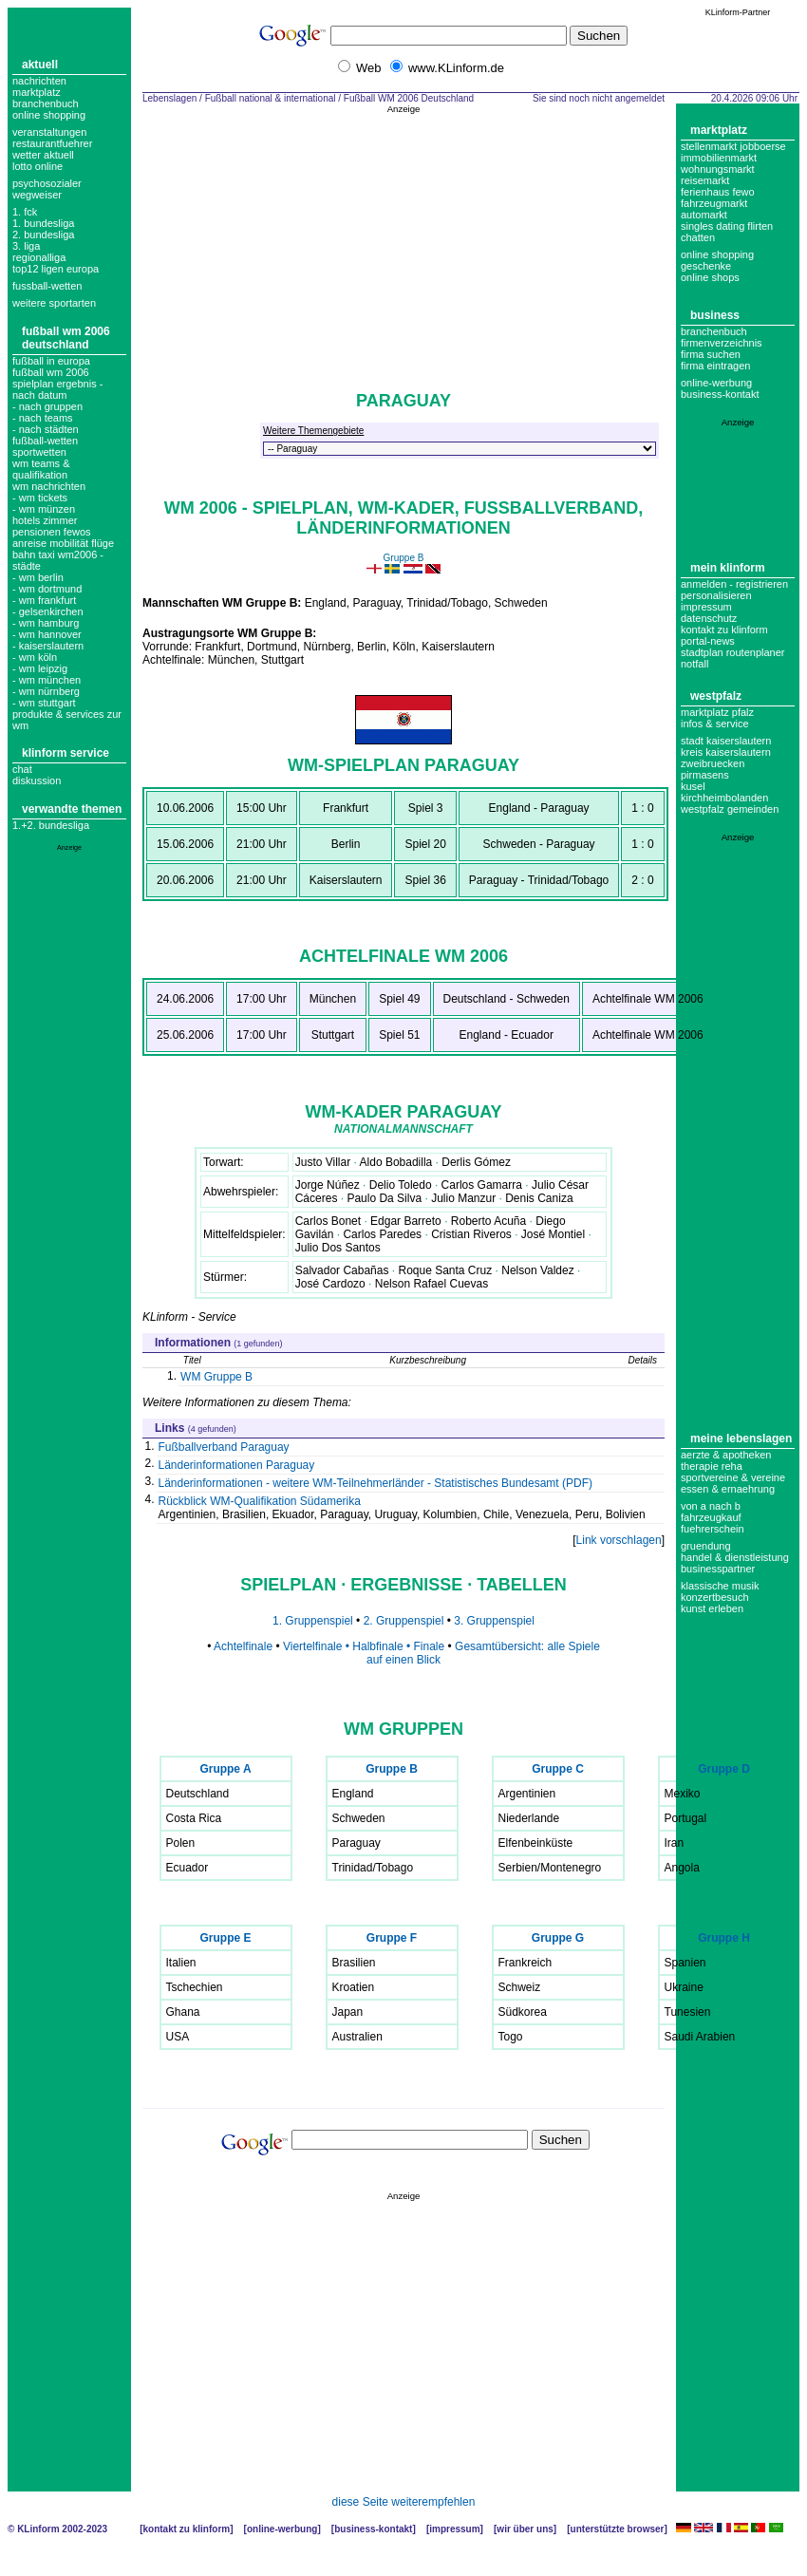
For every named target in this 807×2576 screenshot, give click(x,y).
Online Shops (710, 277)
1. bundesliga (43, 223)
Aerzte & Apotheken (726, 1454)
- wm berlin (38, 577)
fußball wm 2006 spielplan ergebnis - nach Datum (57, 384)
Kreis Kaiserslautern (726, 752)
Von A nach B (711, 1506)
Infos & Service (715, 723)
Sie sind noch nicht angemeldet (599, 98)
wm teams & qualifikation (41, 469)
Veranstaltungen (49, 132)
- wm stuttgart (44, 702)
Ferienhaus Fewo (718, 191)
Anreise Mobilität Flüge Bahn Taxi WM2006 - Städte (63, 554)
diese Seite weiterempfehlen (404, 2502)
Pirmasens (705, 774)
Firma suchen (711, 354)
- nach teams (42, 417)
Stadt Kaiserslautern (726, 740)
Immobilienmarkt (719, 157)
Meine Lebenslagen (741, 1438)
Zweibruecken (712, 763)
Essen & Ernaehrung (728, 1489)
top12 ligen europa (55, 268)
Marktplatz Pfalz (717, 712)
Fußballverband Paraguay (224, 1447)
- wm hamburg (45, 623)
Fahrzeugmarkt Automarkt (714, 208)
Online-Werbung (716, 382)
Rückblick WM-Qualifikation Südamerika (260, 1501)
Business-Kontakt (373, 2529)
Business (715, 315)
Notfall (694, 663)
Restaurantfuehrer (52, 143)
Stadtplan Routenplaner (732, 652)
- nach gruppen (47, 406)
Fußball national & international (270, 98)
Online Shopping (48, 115)
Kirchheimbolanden (724, 797)
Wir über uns (525, 2529)
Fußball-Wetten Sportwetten (45, 446)
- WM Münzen (43, 509)
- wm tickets (39, 497)
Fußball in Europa (51, 361)
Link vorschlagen (619, 1540)
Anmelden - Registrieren (734, 584)
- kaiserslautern (48, 645)
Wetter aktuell (43, 154)
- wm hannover (47, 634)
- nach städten (45, 429)
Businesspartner (718, 1568)
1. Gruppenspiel (312, 1620)
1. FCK (24, 211)
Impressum (706, 606)
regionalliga (39, 257)
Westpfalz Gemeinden (730, 809)
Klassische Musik (720, 1585)
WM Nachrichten (48, 486)
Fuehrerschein (712, 1528)
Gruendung (706, 1545)
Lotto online (37, 166)
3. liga (26, 246)
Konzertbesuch (715, 1597)
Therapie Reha (711, 1466)
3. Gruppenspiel (494, 1620)
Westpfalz (715, 696)
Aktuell (40, 64)
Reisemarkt (705, 180)
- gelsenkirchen (48, 611)
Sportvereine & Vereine (733, 1477)
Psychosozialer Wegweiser (47, 189)
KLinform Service (65, 753)
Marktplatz (36, 92)
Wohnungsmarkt (718, 169)
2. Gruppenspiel (405, 1620)
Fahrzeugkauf (711, 1517)
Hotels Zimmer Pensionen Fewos (51, 526)
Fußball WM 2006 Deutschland (66, 338)
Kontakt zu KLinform (724, 629)
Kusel (693, 786)
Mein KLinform (727, 567)
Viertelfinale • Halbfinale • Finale (363, 1646)
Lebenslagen (169, 98)
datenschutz (709, 618)
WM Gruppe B (216, 1376)
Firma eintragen (715, 365)
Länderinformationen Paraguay (237, 1465)
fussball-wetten (47, 285)
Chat (22, 769)
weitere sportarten (54, 303)
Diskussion (36, 780)
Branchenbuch (45, 103)
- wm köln (34, 657)
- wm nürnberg (46, 691)
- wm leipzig (39, 668)
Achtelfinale (243, 1646)
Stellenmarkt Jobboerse (733, 146)
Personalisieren (716, 595)
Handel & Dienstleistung (735, 1557)
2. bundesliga (43, 234)
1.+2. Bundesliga (50, 825)
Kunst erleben (712, 1608)
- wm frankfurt (44, 600)
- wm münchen (46, 680)
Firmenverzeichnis (721, 342)
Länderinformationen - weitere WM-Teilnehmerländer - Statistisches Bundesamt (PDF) (376, 1483)
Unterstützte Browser (618, 2529)
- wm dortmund (47, 588)
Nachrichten (39, 80)
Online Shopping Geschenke (717, 260)
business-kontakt (720, 394)
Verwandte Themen (72, 809)
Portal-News (708, 641)
